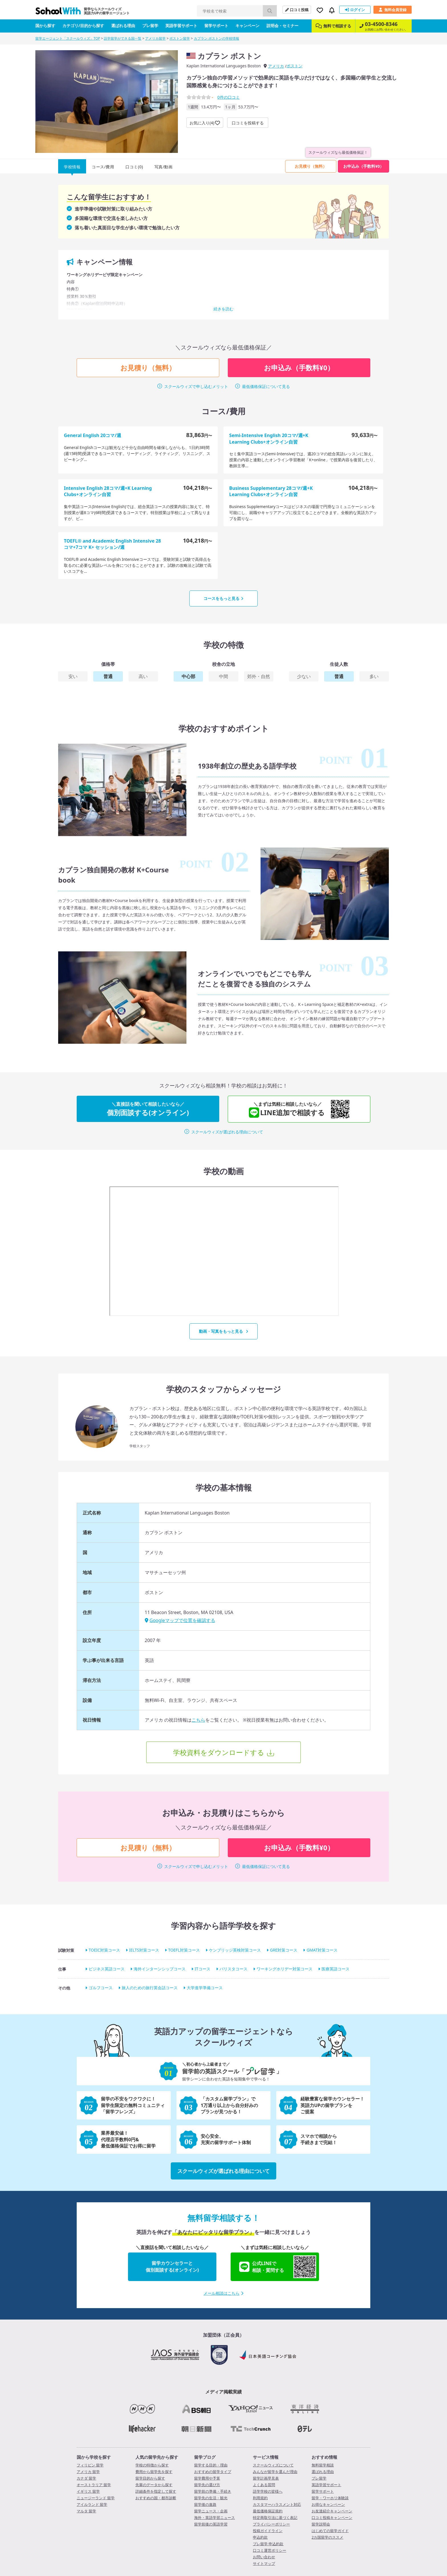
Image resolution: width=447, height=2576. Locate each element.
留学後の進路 (205, 2504)
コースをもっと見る (223, 598)
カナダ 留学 (86, 2478)
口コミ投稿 (296, 9)
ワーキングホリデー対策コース (284, 1969)
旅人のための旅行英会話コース (150, 1988)
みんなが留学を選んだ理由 (275, 2471)
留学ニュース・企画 (210, 2511)
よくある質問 (264, 2484)
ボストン (294, 65)
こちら (198, 1720)
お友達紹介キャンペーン (332, 2511)
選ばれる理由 (123, 25)
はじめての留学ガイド (330, 2530)
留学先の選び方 (207, 2484)
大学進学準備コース (205, 1988)
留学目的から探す (150, 2478)
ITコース (202, 1969)
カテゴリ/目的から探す (83, 25)
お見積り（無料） (311, 166)
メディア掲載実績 (223, 2392)
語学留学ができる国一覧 (122, 38)
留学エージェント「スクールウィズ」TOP (67, 38)
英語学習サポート (181, 25)
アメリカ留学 (155, 38)
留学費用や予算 (207, 2478)
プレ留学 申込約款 (268, 2543)
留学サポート (216, 25)
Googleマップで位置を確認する (180, 1620)
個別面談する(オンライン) (148, 1109)
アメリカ (276, 66)
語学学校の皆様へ (268, 2491)
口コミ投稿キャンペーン (332, 2517)
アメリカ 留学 (88, 2471)
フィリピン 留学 (90, 2465)
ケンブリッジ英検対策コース (235, 1950)
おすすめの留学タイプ (212, 2471)
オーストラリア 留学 (94, 2484)
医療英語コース (336, 1969)
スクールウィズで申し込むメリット (196, 386)
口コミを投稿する (248, 123)
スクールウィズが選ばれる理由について (227, 1132)
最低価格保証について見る (266, 386)
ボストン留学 (179, 38)
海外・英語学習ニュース (214, 2517)
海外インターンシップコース (160, 1969)
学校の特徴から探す (152, 2465)
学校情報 (72, 166)
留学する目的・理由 (210, 2465)
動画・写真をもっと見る (223, 1331)
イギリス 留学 (88, 2491)
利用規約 (260, 2497)
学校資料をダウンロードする (218, 1752)
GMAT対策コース (322, 1950)
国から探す (45, 25)
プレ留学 (150, 25)
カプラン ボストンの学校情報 (216, 38)
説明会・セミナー (282, 25)
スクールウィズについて (273, 2465)
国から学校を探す (94, 2457)
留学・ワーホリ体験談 (330, 2497)
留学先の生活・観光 (210, 2497)
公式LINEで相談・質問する (277, 2266)
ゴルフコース (101, 1988)
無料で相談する (333, 26)
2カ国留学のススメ (327, 2537)
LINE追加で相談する (292, 1109)
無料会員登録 (393, 9)
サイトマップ (264, 2563)
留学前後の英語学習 (210, 2524)
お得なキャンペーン (328, 2504)
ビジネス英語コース (107, 1969)
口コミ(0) (134, 166)
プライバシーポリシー (271, 2524)
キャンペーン (247, 25)
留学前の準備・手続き (212, 2491)
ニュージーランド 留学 (96, 2497)
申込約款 (260, 2537)
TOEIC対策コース (104, 1950)
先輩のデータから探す (153, 2484)
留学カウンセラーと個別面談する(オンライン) (172, 2266)
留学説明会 (321, 2524)
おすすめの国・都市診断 (155, 2497)
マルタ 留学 (86, 2511)
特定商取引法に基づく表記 (275, 2517)
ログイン (355, 9)
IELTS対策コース (144, 1950)
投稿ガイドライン (268, 2530)
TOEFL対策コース (184, 1950)
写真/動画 (164, 166)
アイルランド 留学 (92, 2504)
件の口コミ (228, 97)
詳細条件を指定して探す (155, 2491)
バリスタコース (233, 1969)
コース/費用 (103, 166)
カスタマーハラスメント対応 (277, 2504)
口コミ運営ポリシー (269, 2550)
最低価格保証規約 (268, 2511)
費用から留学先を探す (153, 2471)
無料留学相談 (323, 2465)
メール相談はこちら (223, 2293)
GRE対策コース (284, 1950)
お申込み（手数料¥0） (363, 166)
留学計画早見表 (266, 2478)
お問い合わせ (264, 2556)
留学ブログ (205, 2457)
